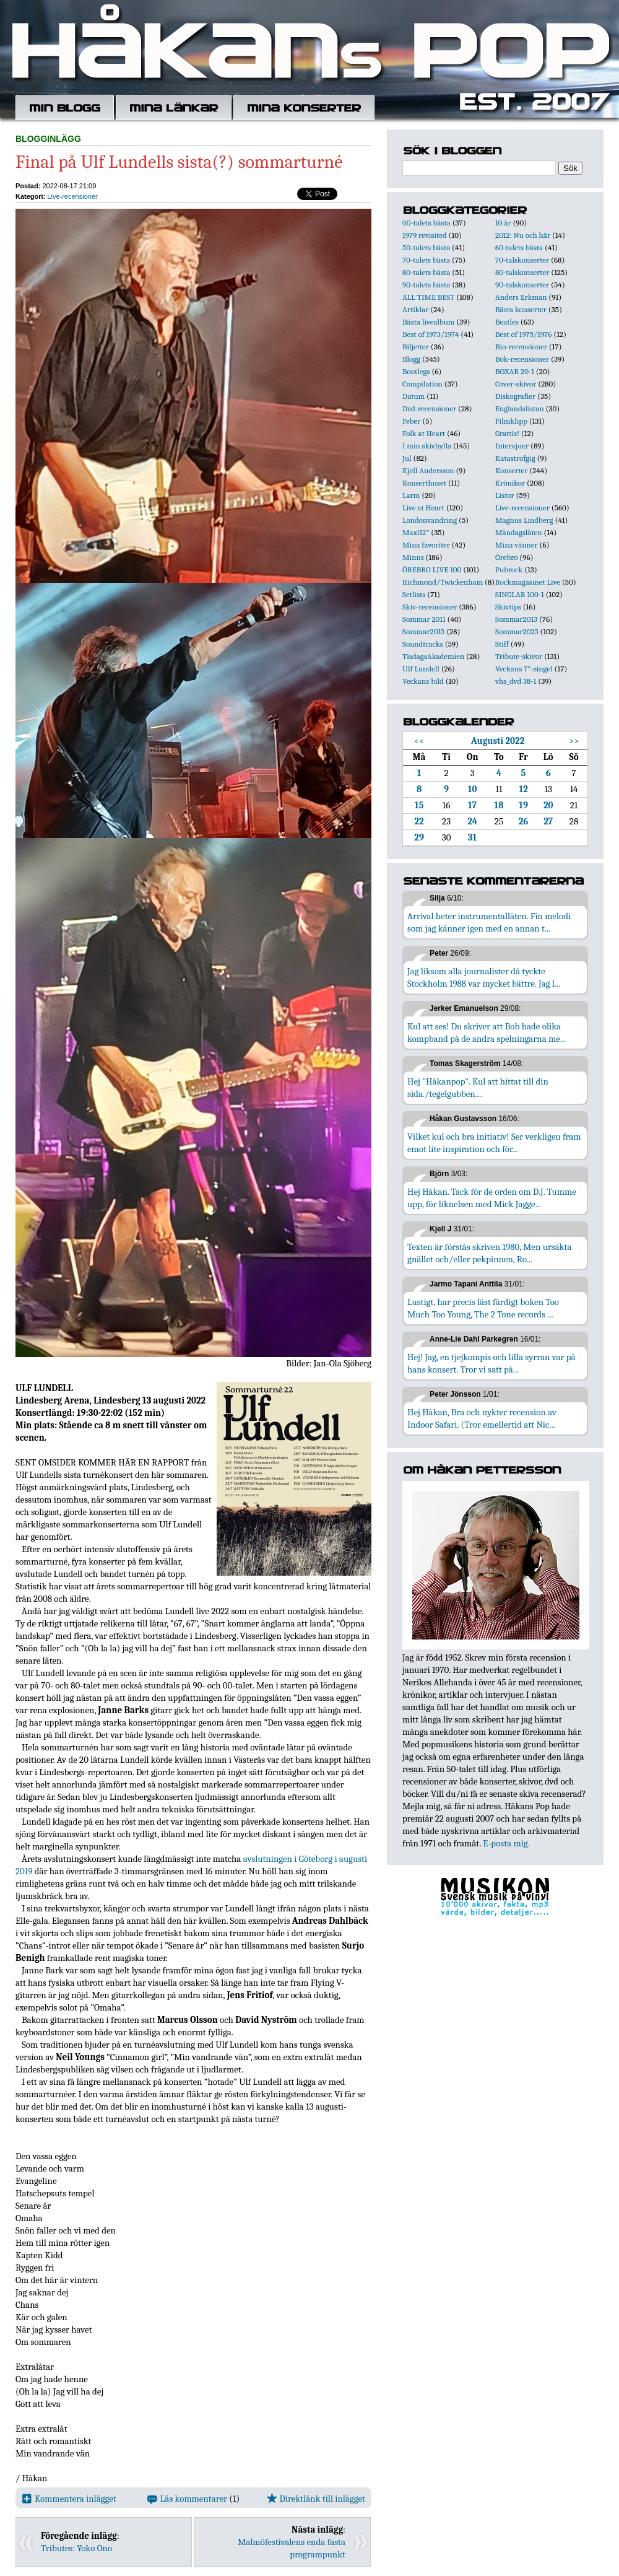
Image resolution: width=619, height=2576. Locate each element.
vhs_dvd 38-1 (515, 681)
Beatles (507, 321)
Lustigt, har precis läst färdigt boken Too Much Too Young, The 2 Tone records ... (483, 1308)
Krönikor (510, 482)
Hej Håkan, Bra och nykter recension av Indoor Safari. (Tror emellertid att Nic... (481, 1418)
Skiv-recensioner (429, 606)
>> (574, 740)
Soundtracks (422, 643)
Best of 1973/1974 (430, 334)
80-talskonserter (522, 272)
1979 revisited (424, 235)
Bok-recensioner (522, 359)
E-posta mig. (506, 1843)
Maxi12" (416, 532)
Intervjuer (512, 445)
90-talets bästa (426, 284)
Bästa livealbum (428, 321)
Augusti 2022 (497, 740)
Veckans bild (423, 681)
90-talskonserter (522, 284)
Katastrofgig (515, 458)
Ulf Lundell (420, 668)
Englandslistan (519, 408)
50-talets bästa (426, 247)
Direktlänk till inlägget (316, 2498)
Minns (413, 557)
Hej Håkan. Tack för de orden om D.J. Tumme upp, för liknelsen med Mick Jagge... (491, 1198)
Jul (407, 458)
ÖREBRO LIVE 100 (431, 569)
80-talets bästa (426, 272)
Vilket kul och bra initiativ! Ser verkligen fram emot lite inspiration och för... (494, 1143)
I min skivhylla (426, 445)
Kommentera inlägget (69, 2498)
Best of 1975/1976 (523, 334)
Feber (411, 421)
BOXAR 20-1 (514, 371)
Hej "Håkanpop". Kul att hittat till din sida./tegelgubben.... (477, 1087)
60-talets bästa (519, 247)
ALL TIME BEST (428, 297)
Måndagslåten (518, 532)
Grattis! (507, 433)
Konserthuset (424, 482)
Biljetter (415, 346)
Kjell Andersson (428, 470)
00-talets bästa (426, 222)
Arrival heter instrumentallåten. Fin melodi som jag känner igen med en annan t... (489, 922)
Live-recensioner (72, 196)
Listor (504, 495)
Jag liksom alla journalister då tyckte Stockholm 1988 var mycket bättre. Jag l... (483, 977)
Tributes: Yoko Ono (76, 2548)
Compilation (422, 383)
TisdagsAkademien (433, 656)
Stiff (502, 643)
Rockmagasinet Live (527, 582)
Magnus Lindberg (524, 520)
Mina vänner (516, 544)
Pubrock (508, 569)
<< (419, 740)
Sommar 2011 (424, 619)
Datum (413, 396)
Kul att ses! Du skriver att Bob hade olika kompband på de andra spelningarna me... (486, 1032)
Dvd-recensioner (429, 408)
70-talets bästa (426, 259)
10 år (503, 222)
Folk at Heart (423, 433)
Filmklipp (511, 421)
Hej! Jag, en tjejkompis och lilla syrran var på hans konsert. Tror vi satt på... (491, 1363)
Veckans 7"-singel (524, 668)
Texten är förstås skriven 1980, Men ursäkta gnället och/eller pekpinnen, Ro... (489, 1253)
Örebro (506, 557)
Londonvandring (429, 520)
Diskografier (515, 396)
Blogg (411, 359)
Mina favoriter (426, 544)
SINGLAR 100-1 (519, 594)
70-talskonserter (522, 259)
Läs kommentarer (187, 2498)
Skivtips (508, 606)
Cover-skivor (515, 383)
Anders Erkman (521, 297)
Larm (411, 495)
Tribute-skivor (518, 656)
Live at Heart (423, 507)
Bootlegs (416, 371)
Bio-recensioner (521, 346)
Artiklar (415, 309)
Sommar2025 (517, 631)
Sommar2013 (516, 619)
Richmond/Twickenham (442, 582)
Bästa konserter (521, 309)
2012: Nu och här (522, 235)
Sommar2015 (423, 631)
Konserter (511, 470)
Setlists (413, 594)
